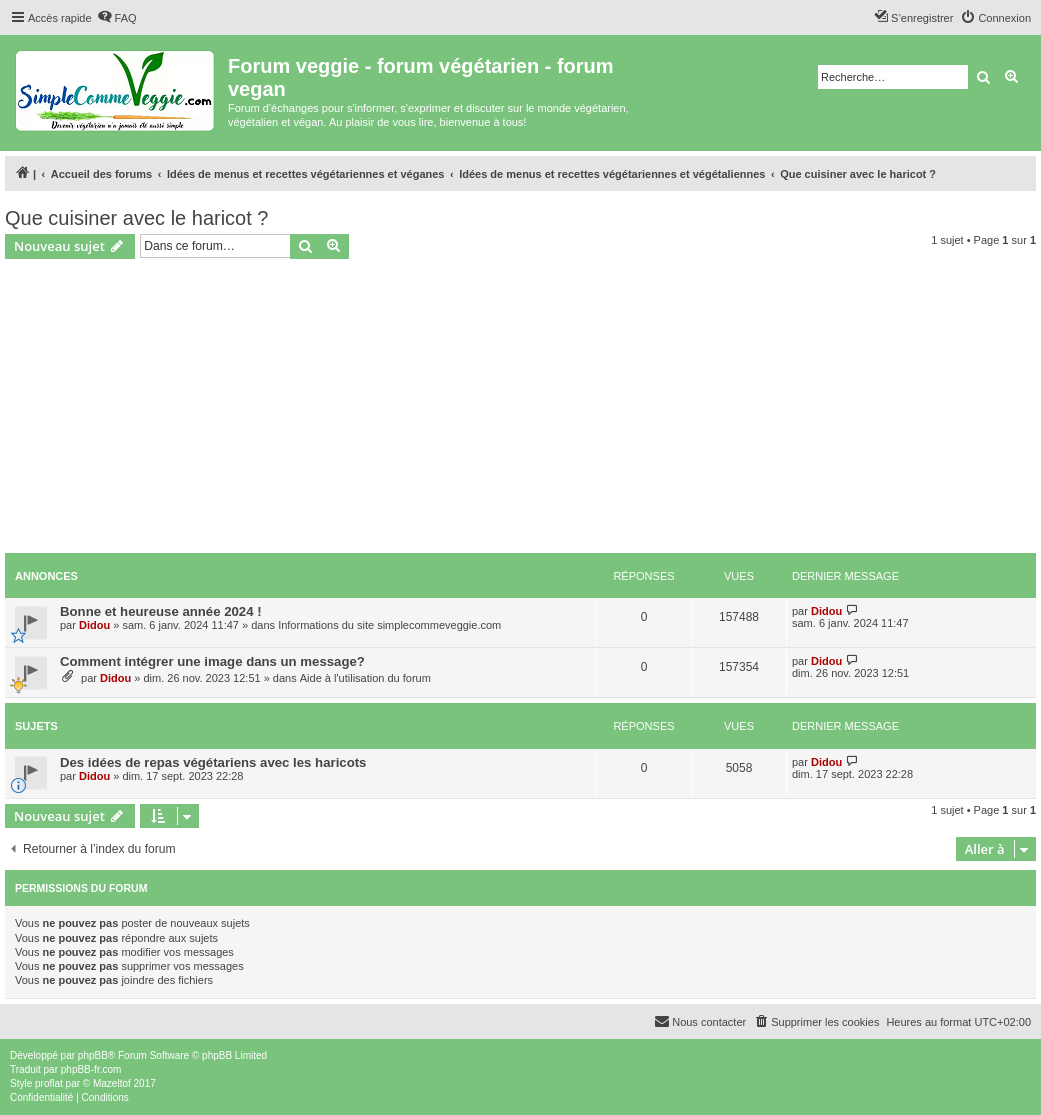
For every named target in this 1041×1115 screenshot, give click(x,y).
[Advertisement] (520, 409)
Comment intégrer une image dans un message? (212, 661)
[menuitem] (117, 18)
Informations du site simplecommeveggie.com (389, 625)
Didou (94, 625)
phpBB (93, 1055)
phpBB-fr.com (91, 1069)
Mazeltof (112, 1083)
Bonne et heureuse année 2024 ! (161, 611)
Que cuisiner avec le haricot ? (136, 218)
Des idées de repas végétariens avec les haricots (213, 762)
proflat (49, 1083)
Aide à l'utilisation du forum (365, 678)
